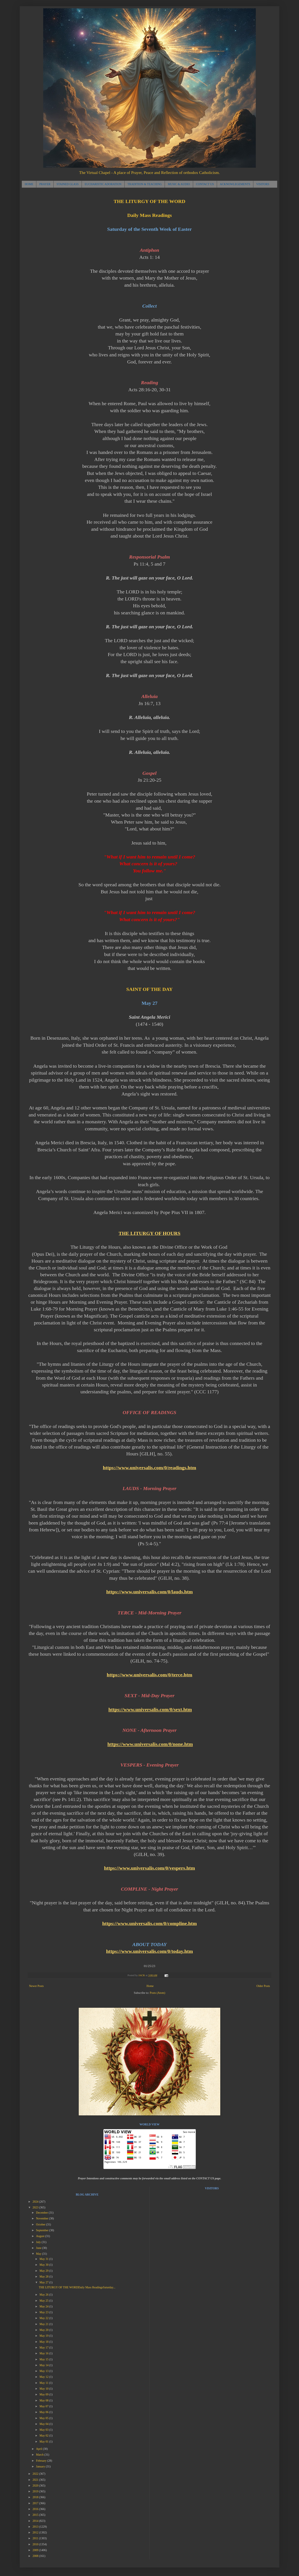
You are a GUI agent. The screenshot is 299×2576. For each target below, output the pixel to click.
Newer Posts (36, 1986)
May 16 (44, 2353)
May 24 (44, 2306)
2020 (36, 2485)
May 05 (44, 2418)
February (41, 2460)
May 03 (44, 2429)
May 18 (44, 2341)
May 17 (44, 2347)
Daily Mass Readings (149, 215)
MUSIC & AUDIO (179, 184)
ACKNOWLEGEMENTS (235, 184)
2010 (36, 2544)
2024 (36, 2201)
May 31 (44, 2259)
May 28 (44, 2276)
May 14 (44, 2365)
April (39, 2448)
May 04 (44, 2424)
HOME (29, 184)
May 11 (44, 2382)
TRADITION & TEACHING (144, 184)
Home (150, 1986)
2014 (36, 2520)
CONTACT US (205, 184)
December (42, 2212)
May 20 (44, 2329)
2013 (36, 2526)
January (41, 2466)
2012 (36, 2532)
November (42, 2218)
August (40, 2236)
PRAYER (44, 184)
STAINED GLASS (67, 184)
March (40, 2454)
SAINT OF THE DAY (149, 989)
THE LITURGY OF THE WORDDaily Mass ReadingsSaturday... (77, 2287)
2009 (36, 2550)
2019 (36, 2491)
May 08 (44, 2400)
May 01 (44, 2441)
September (42, 2230)
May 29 (44, 2270)
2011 (36, 2538)
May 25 (44, 2300)
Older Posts (263, 1986)
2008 (36, 2556)
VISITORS (262, 184)
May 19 (44, 2335)
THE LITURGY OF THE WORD (149, 201)
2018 (36, 2497)
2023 (36, 2207)
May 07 (44, 2406)
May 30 (44, 2264)
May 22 (44, 2318)
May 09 (44, 2394)
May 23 (44, 2312)
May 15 (44, 2359)
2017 (36, 2503)
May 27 (44, 2282)
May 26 (44, 2294)
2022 (36, 2473)
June (39, 2248)
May (39, 2253)
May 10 (44, 2388)
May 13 (44, 2371)
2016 (36, 2509)
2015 (36, 2514)
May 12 (44, 2376)
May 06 (44, 2412)
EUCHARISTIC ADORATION (103, 184)
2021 (36, 2479)
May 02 (44, 2435)
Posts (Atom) (157, 1992)
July (39, 2242)
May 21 (44, 2324)
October (41, 2224)
